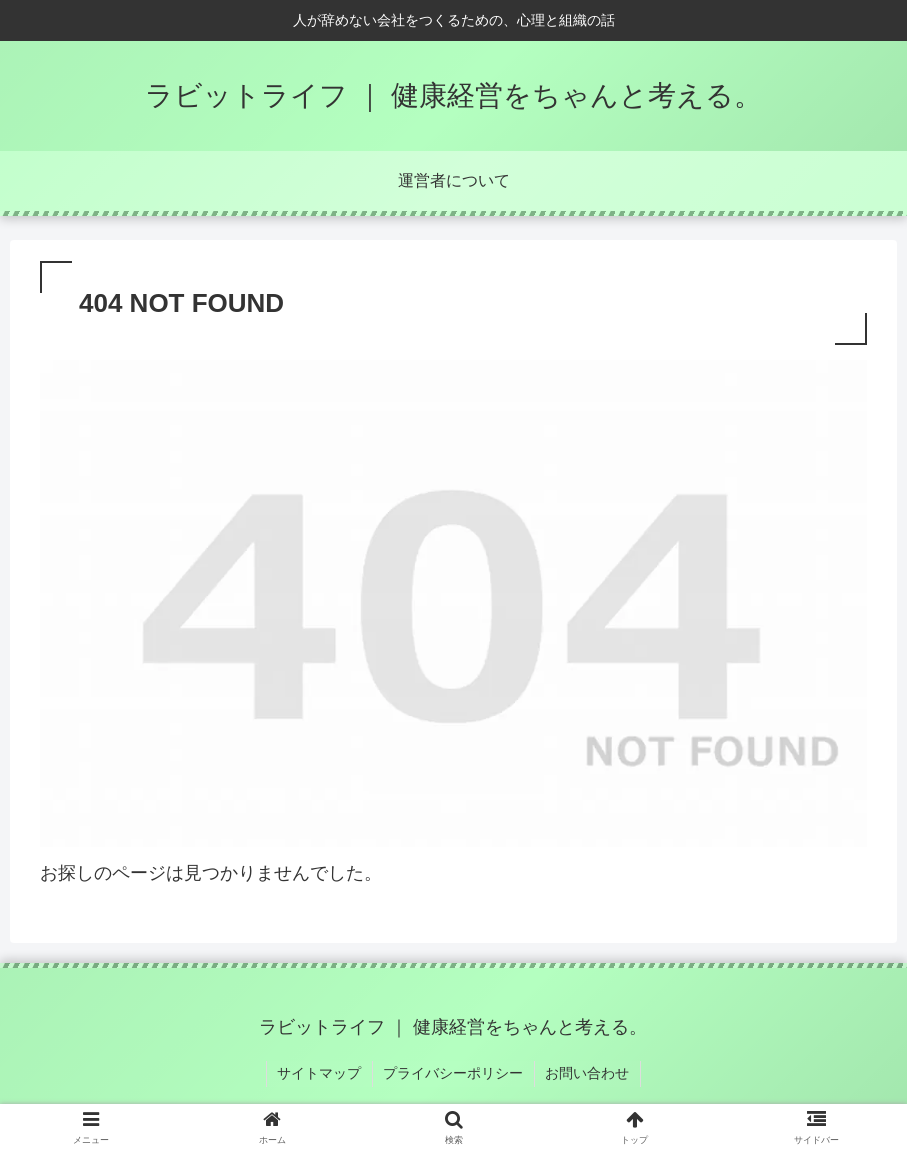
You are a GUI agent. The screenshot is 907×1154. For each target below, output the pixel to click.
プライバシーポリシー (454, 1073)
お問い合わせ (587, 1073)
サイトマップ (321, 1073)
